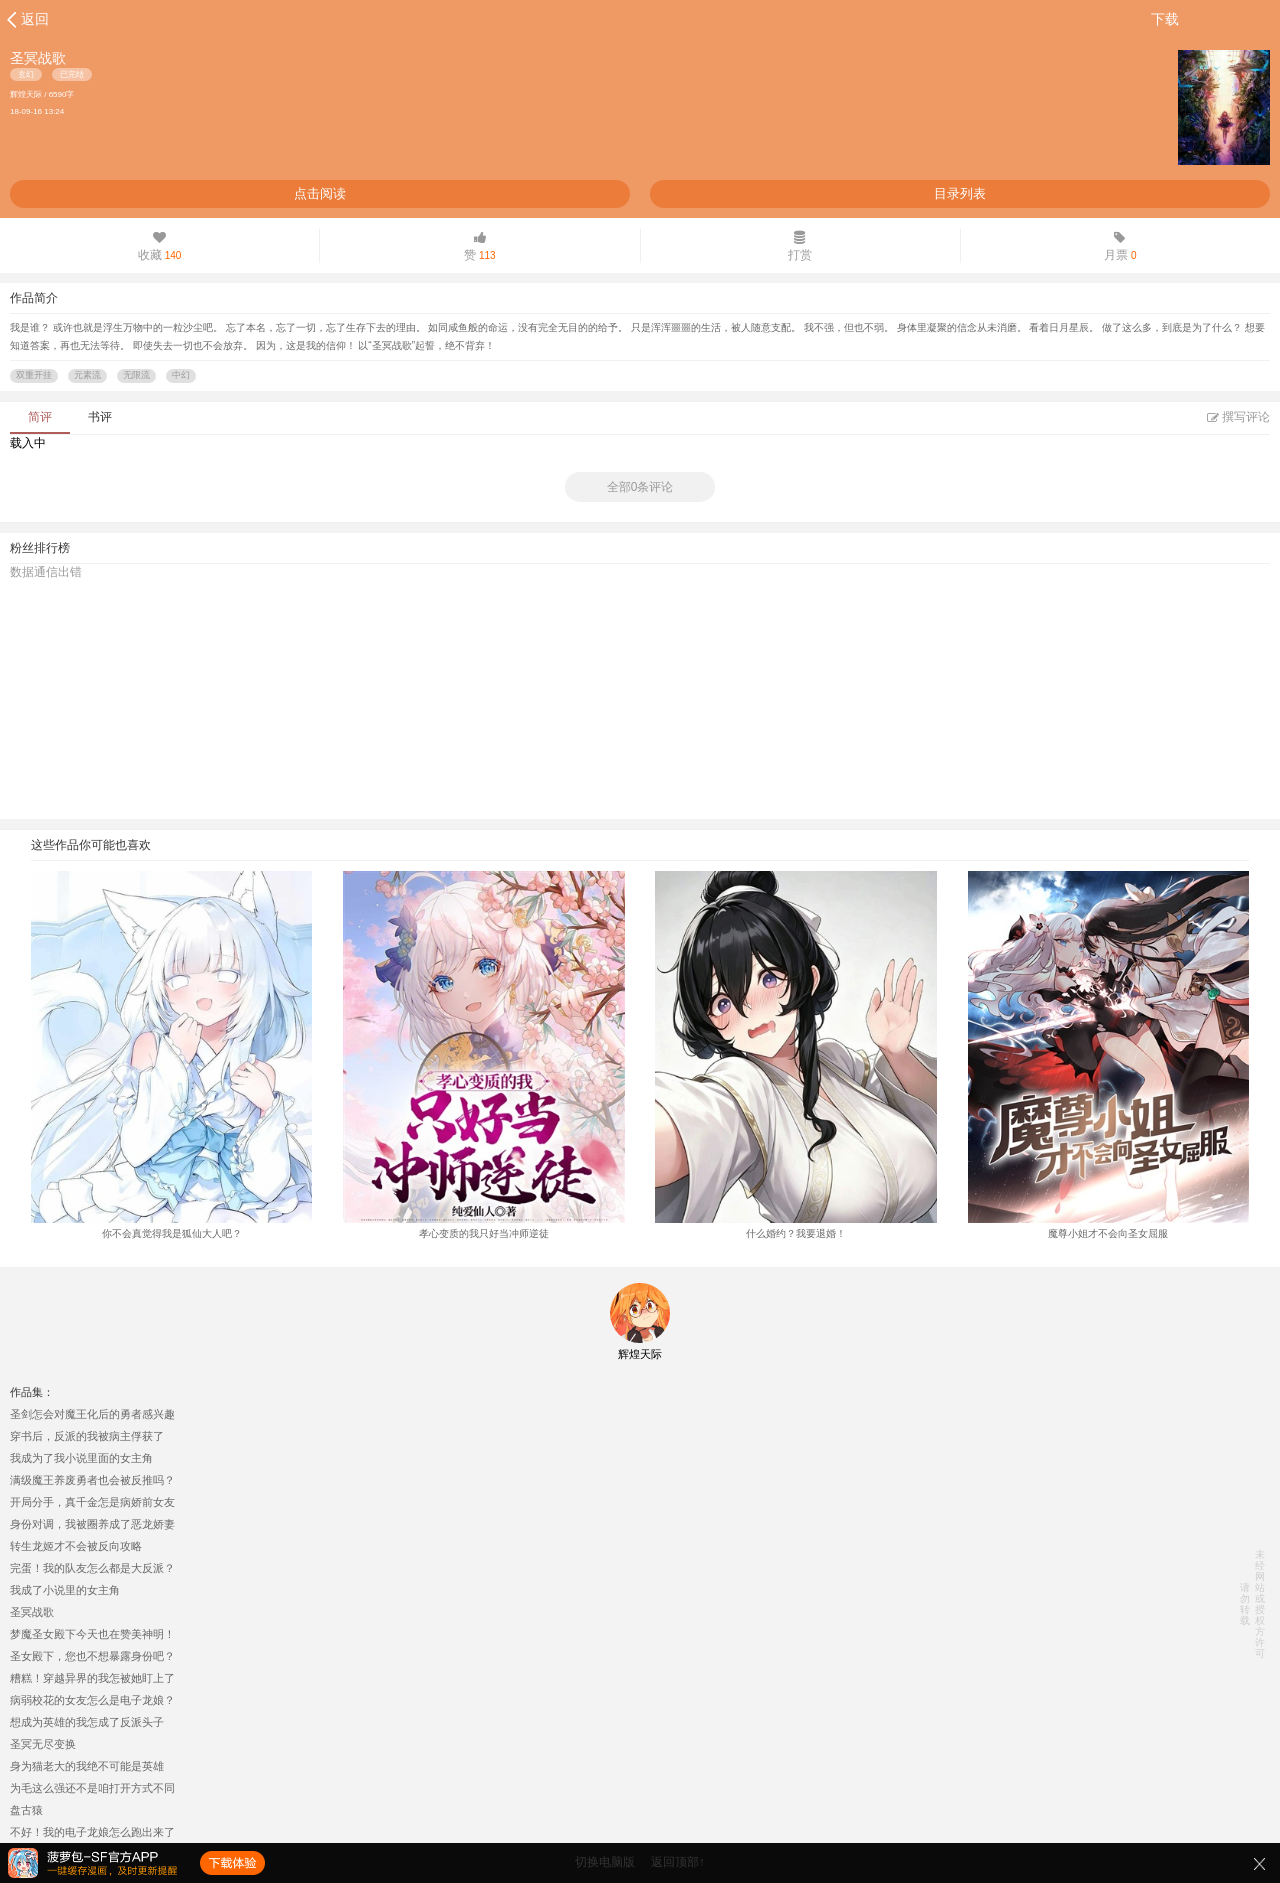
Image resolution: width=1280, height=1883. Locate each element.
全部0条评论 (640, 487)
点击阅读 (320, 193)
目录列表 (960, 193)
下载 (1165, 19)
